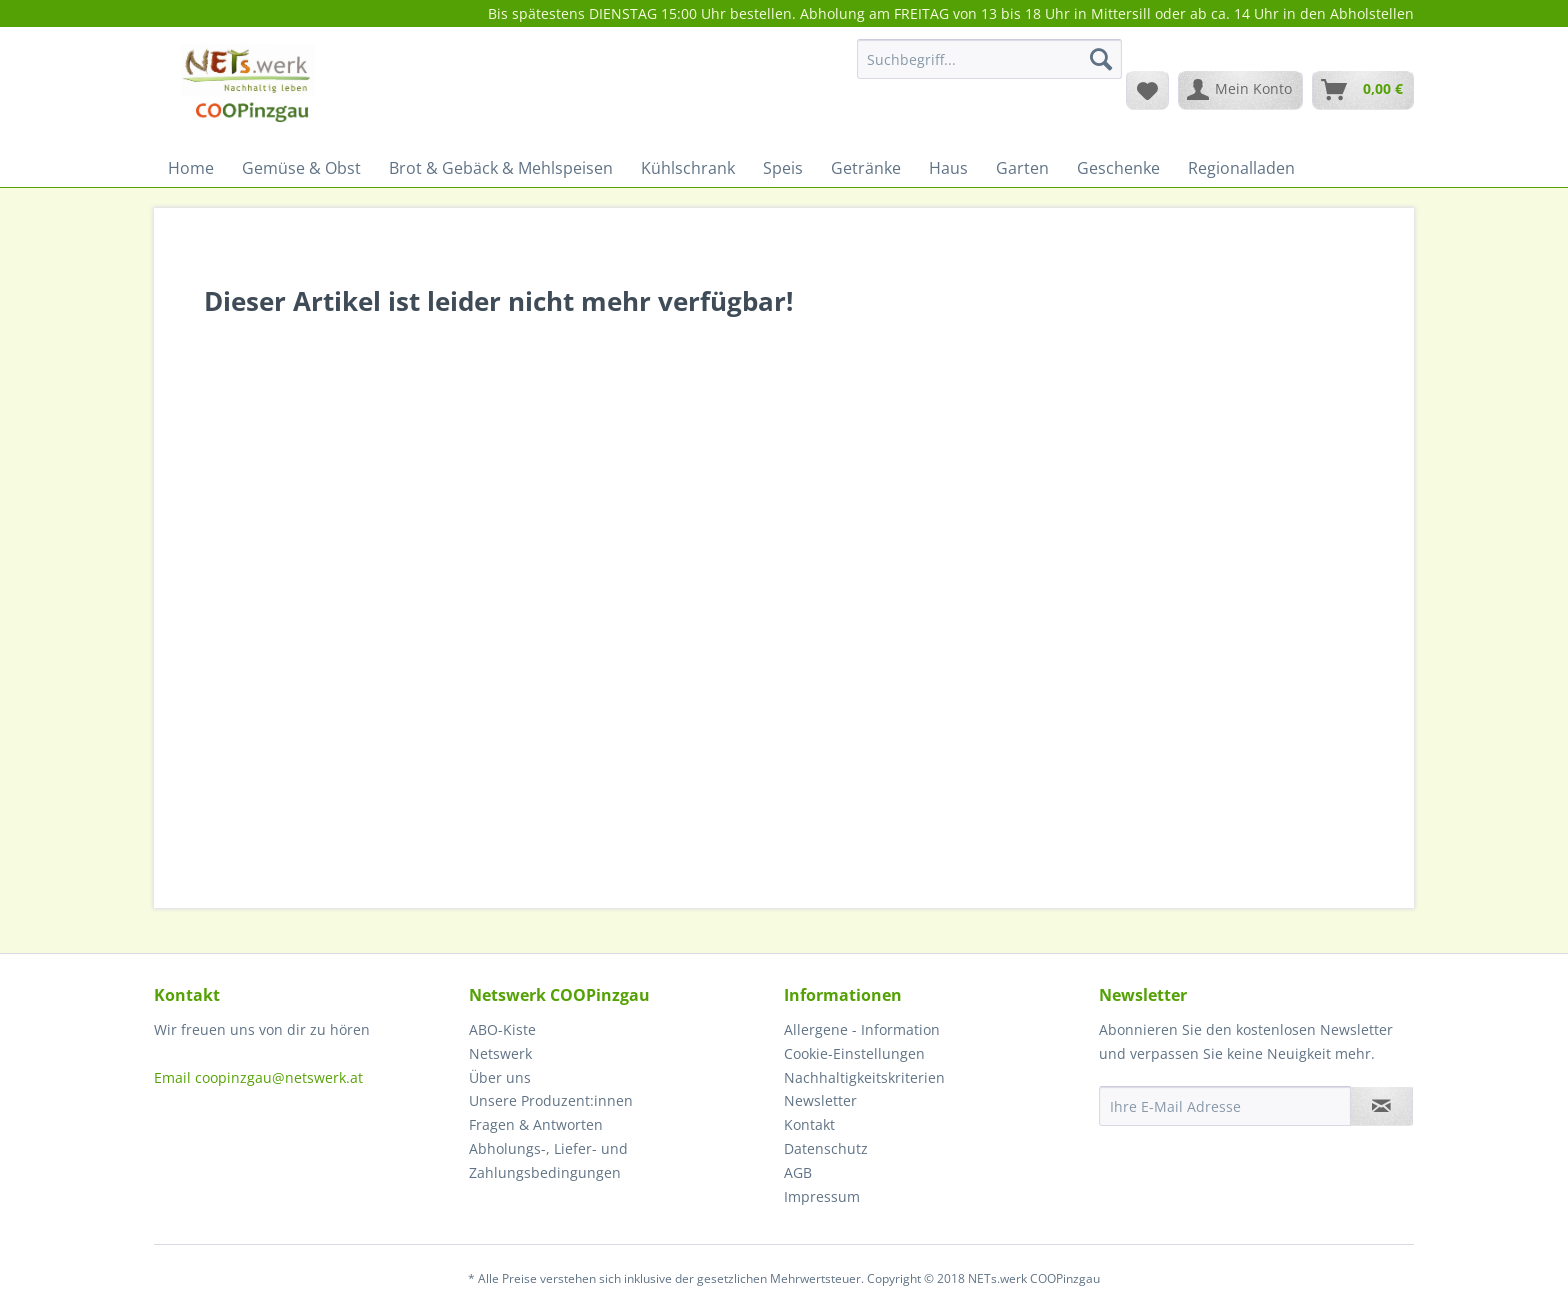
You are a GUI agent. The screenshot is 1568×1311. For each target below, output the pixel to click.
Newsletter (820, 1100)
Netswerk (500, 1053)
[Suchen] (1101, 59)
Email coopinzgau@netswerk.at (258, 1077)
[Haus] (948, 168)
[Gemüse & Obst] (301, 168)
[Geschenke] (1118, 168)
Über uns (500, 1077)
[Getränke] (866, 168)
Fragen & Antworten (536, 1124)
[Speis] (783, 168)
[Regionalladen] (1241, 168)
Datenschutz (826, 1148)
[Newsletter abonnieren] (1381, 1106)
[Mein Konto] (1240, 90)
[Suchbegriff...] (989, 59)
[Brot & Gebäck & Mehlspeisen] (501, 168)
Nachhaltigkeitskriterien (864, 1077)
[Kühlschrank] (688, 168)
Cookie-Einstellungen (854, 1053)
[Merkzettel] (1147, 90)
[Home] (191, 168)
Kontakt (809, 1124)
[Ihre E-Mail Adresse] (1225, 1106)
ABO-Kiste (502, 1029)
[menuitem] (989, 68)
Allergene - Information (862, 1029)
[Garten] (1022, 168)
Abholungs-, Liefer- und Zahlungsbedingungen (548, 1160)
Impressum (822, 1196)
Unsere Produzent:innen (551, 1100)
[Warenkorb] (1363, 90)
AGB (798, 1172)
